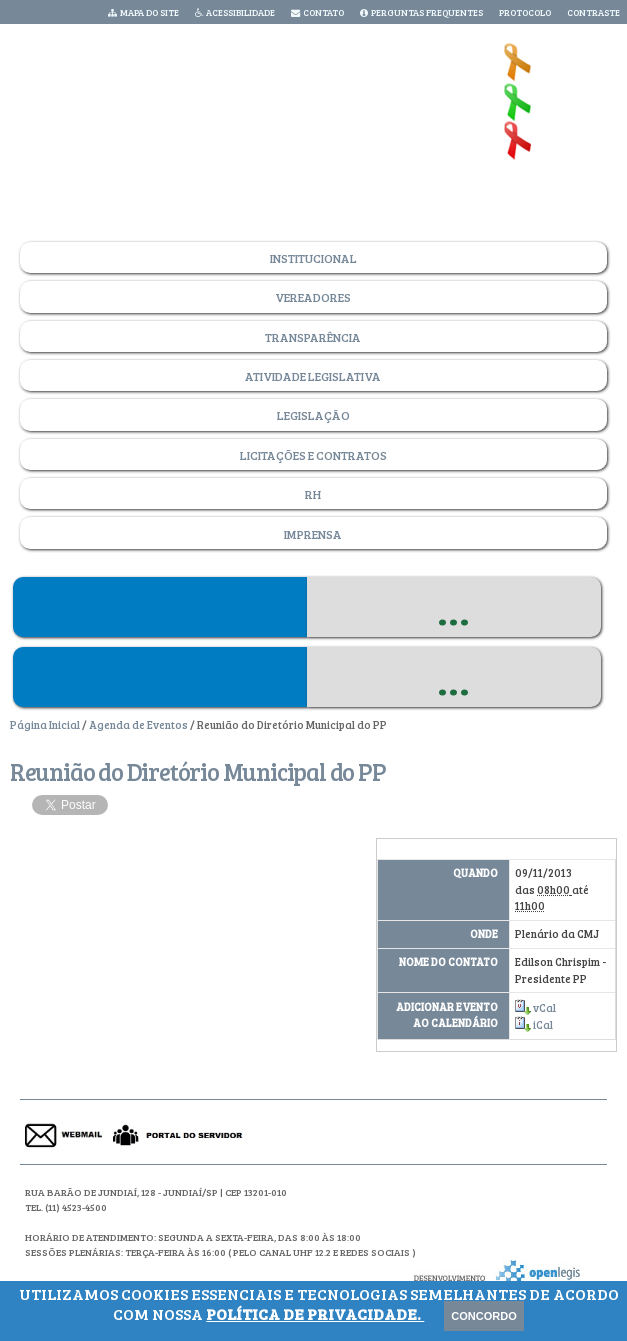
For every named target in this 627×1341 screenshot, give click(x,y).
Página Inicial (45, 724)
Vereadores (313, 297)
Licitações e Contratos (313, 455)
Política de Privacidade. (315, 1313)
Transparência (313, 337)
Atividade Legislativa (313, 376)
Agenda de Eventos (138, 724)
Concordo (483, 1316)
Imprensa (313, 534)
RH (313, 494)
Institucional (313, 258)
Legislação (313, 415)
